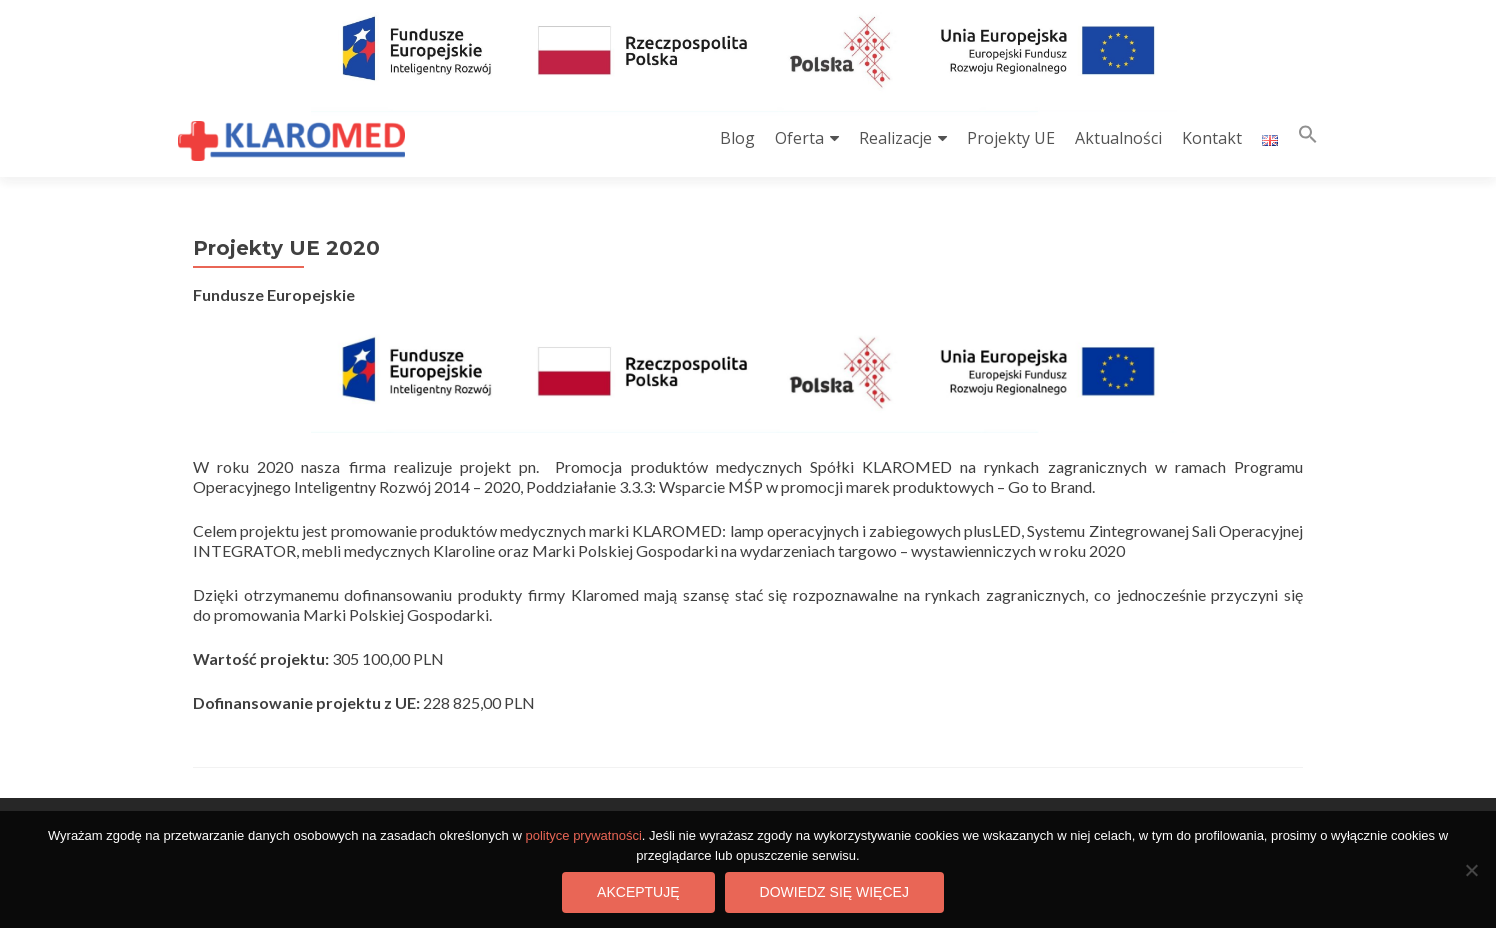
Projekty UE (1011, 138)
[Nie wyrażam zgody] (1471, 870)
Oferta (799, 138)
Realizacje (895, 138)
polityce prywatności (583, 835)
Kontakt (1212, 138)
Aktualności (1118, 138)
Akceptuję (638, 892)
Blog (737, 138)
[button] (1308, 138)
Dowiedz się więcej (834, 892)
